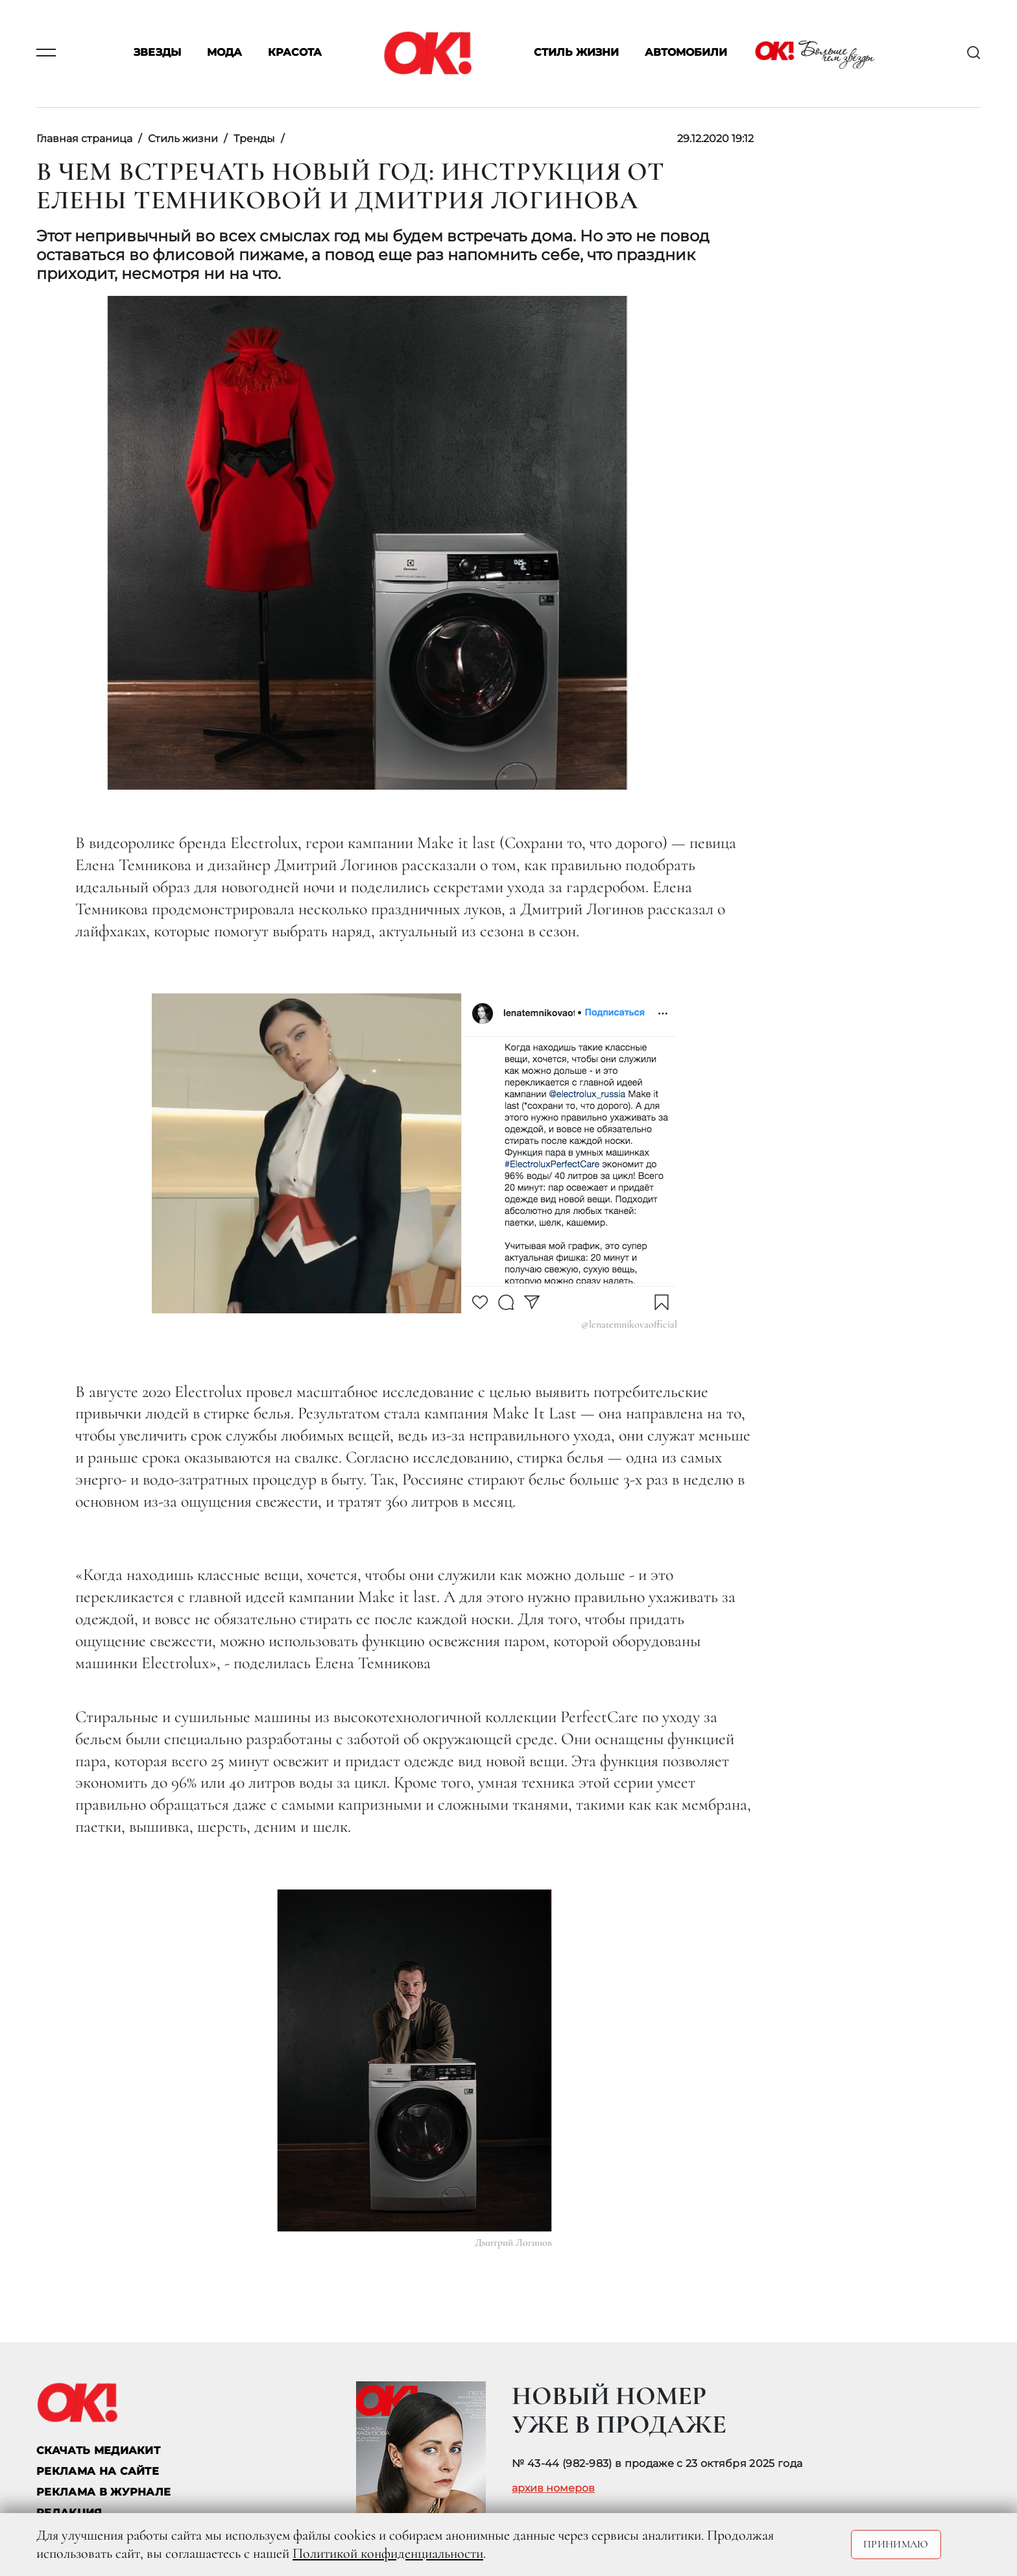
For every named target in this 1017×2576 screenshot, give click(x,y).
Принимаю (896, 2544)
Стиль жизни (576, 52)
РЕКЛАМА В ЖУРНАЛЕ (103, 2492)
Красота (295, 52)
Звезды (157, 52)
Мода (224, 52)
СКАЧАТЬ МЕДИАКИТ (98, 2450)
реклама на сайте (97, 2471)
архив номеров (553, 2488)
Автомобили (686, 52)
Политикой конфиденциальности (388, 2553)
